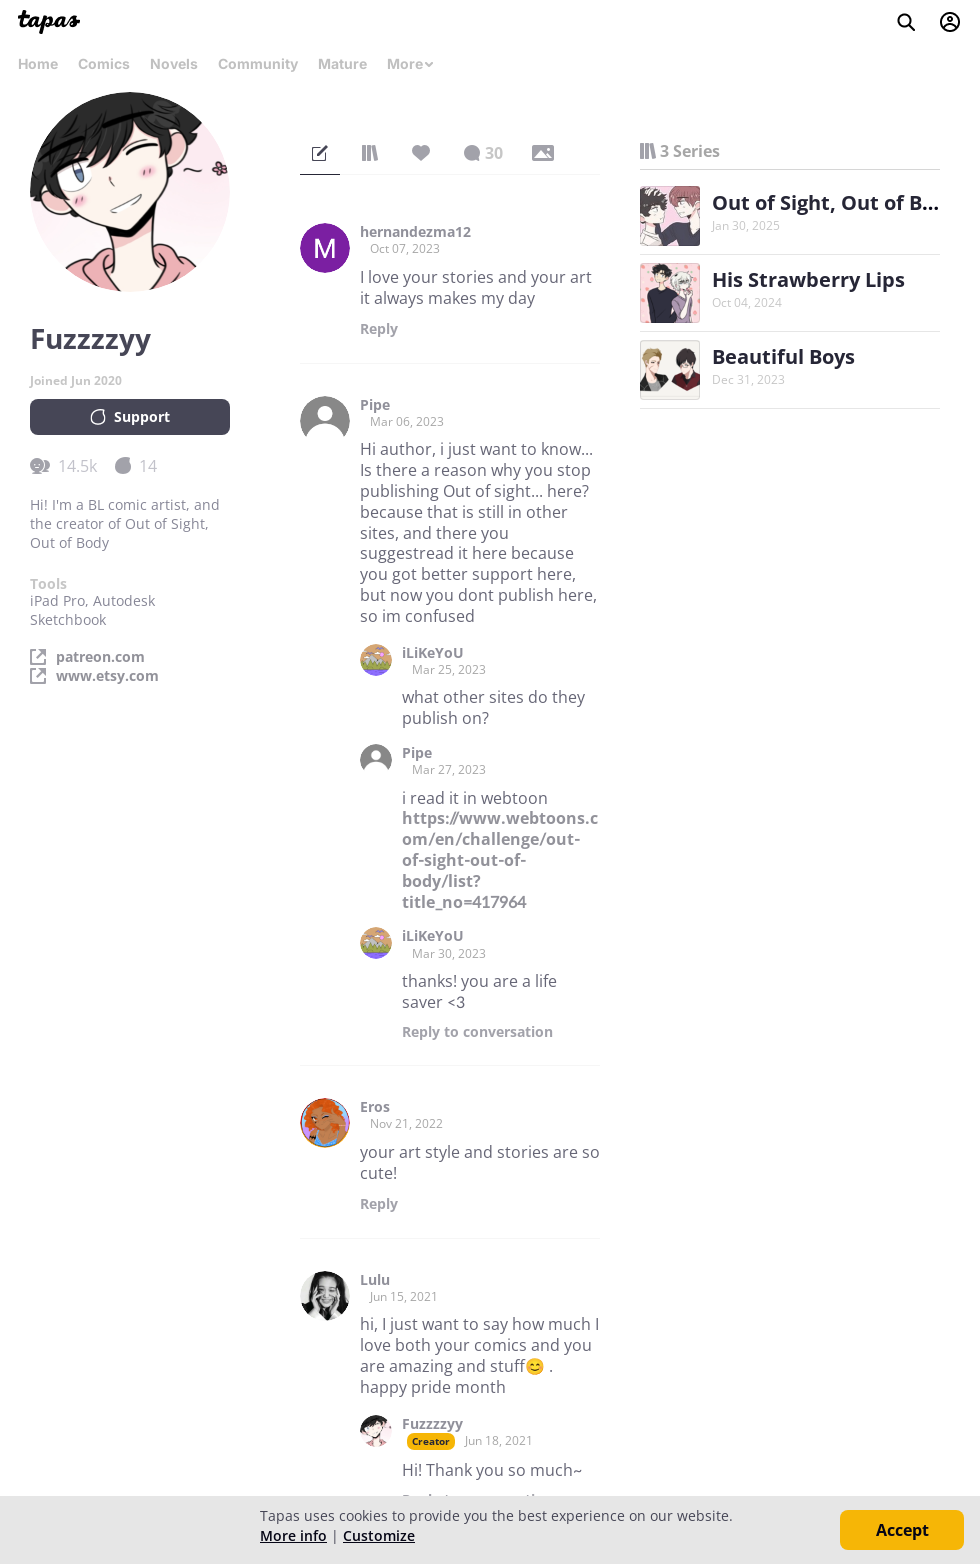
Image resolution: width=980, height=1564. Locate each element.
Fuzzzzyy (432, 1424)
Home (38, 63)
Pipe (375, 405)
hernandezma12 (415, 232)
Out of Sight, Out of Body (835, 202)
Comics (104, 63)
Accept (902, 1530)
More (411, 63)
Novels (174, 63)
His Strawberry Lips (808, 279)
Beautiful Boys (783, 356)
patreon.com (100, 657)
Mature (342, 63)
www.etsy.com (107, 676)
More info (293, 1535)
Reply (379, 329)
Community (258, 63)
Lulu (375, 1280)
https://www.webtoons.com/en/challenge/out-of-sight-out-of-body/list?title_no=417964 (500, 859)
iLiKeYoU (433, 653)
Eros (375, 1107)
